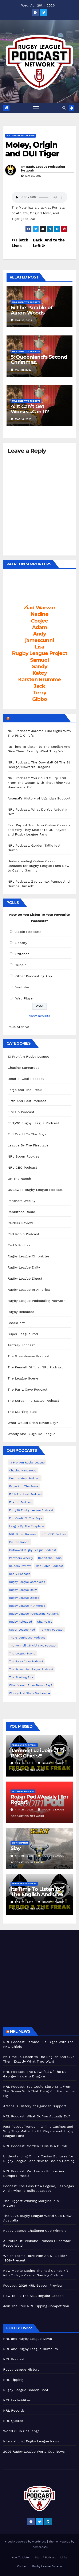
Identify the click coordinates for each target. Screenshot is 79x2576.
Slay (15, 1848)
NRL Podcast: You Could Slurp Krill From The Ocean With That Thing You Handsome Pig (39, 782)
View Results (39, 1016)
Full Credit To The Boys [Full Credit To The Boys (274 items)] (25, 1518)
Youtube (22, 987)
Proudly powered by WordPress (26, 2541)
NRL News (20, 2031)
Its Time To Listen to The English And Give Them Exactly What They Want (37, 1897)
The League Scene (23, 1378)
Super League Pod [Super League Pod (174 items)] (22, 1629)
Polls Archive (18, 1027)
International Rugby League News (31, 2441)
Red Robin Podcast (23, 1234)
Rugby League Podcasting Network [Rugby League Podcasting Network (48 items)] (34, 1613)
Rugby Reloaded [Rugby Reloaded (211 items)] (20, 1621)
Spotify (21, 943)
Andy (39, 634)
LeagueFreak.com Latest (36, 718)
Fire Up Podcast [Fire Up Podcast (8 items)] (20, 1502)
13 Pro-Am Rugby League (28, 1057)
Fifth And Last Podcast (27, 1101)
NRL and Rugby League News (27, 2339)
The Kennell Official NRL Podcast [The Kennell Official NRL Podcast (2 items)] (32, 1645)
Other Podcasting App (33, 976)
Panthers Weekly (21, 1201)
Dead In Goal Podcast (26, 1079)
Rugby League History (21, 2369)
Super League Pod (23, 1334)
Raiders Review (20, 1223)
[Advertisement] (39, 1977)
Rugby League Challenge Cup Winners (35, 2231)
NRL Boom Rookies (23, 1156)
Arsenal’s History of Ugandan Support (39, 798)
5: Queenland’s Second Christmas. (39, 359)
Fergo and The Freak (25, 1090)
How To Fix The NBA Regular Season (33, 2296)
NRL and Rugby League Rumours (30, 2349)
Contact (22, 2566)
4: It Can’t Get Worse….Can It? (30, 409)
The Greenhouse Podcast (29, 1356)
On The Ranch (19, 1179)
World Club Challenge (21, 2431)
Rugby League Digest (25, 1278)
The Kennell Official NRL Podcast (35, 1367)
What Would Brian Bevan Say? (33, 1423)
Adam (39, 627)
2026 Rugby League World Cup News (34, 2452)
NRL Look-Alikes (17, 2400)
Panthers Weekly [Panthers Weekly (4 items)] (21, 1558)
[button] (64, 108)
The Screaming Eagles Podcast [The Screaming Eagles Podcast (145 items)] (31, 1669)
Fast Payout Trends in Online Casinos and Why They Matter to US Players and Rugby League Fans (39, 829)
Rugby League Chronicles (29, 1256)
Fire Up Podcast (21, 1112)
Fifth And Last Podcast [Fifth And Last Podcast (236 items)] (25, 1494)
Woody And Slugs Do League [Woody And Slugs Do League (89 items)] (29, 1693)
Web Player (24, 998)
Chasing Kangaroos (23, 1068)
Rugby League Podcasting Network (37, 1301)
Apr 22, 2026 (24, 1902)
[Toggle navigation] (36, 108)
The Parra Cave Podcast (27, 1389)
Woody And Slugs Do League (31, 1434)
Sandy (39, 666)
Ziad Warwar (39, 608)
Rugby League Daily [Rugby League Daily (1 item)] (23, 1589)
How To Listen (21, 2557)
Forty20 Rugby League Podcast (33, 1123)
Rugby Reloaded (21, 1312)
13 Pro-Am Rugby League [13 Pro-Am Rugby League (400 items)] (27, 1462)
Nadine (39, 614)
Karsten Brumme (39, 679)
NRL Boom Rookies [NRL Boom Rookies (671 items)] (22, 1534)
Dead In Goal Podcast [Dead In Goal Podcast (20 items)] (24, 1478)
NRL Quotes (13, 2421)
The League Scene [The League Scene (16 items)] (22, 1653)
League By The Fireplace (28, 1145)
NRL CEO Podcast (22, 1167)
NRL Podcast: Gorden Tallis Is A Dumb (35, 2146)
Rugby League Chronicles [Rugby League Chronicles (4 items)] (27, 1581)
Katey (39, 673)
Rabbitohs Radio (21, 1212)
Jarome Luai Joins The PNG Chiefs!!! (38, 1753)
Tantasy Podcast (21, 1345)
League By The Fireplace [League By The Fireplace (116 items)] (26, 1526)
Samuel (39, 660)
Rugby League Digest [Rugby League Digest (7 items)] (24, 1597)
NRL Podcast (14, 2359)
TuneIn (21, 965)
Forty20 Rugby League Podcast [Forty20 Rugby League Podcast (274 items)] (31, 1510)
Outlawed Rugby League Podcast (35, 1190)
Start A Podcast (45, 2557)
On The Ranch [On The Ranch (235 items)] (19, 1542)
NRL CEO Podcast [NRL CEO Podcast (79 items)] (54, 1534)
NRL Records (14, 2410)
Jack (39, 686)
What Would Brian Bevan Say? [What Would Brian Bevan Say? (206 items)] (30, 1685)
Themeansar (39, 2547)
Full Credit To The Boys (21, 135)
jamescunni (39, 640)
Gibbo (39, 699)
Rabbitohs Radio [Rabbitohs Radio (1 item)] (50, 1558)
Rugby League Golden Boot (25, 2390)
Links (63, 2557)
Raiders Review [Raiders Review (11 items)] (20, 1566)
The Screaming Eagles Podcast (33, 1401)
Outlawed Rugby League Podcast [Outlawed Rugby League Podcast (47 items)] (32, 1550)
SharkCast (16, 1323)
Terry (39, 693)
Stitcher (22, 954)
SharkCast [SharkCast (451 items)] (44, 1621)
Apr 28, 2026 (24, 1809)
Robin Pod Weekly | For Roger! (39, 1799)
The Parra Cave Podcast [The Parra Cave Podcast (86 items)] (26, 1661)
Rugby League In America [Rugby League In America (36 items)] (27, 1605)
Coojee (39, 621)
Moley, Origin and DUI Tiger (32, 149)
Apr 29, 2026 (24, 1763)
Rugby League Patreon (47, 2566)
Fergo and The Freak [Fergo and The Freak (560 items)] (23, 1486)
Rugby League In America (29, 1290)
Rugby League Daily (24, 1267)
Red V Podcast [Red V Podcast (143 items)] (19, 1574)
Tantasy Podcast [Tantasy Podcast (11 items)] (52, 1629)
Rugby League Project (39, 653)
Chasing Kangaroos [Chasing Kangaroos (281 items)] (22, 1470)
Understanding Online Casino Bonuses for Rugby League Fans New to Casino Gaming (38, 865)
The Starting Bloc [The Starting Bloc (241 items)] (21, 1677)
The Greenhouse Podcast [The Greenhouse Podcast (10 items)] (27, 1637)
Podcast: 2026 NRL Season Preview (33, 2285)
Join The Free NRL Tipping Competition (36, 2306)
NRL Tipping (13, 2380)
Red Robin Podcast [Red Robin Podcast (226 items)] (49, 1566)
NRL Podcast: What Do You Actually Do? (36, 2116)
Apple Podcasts (28, 932)
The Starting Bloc (22, 1412)
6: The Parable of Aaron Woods (32, 310)
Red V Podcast (20, 1245)
